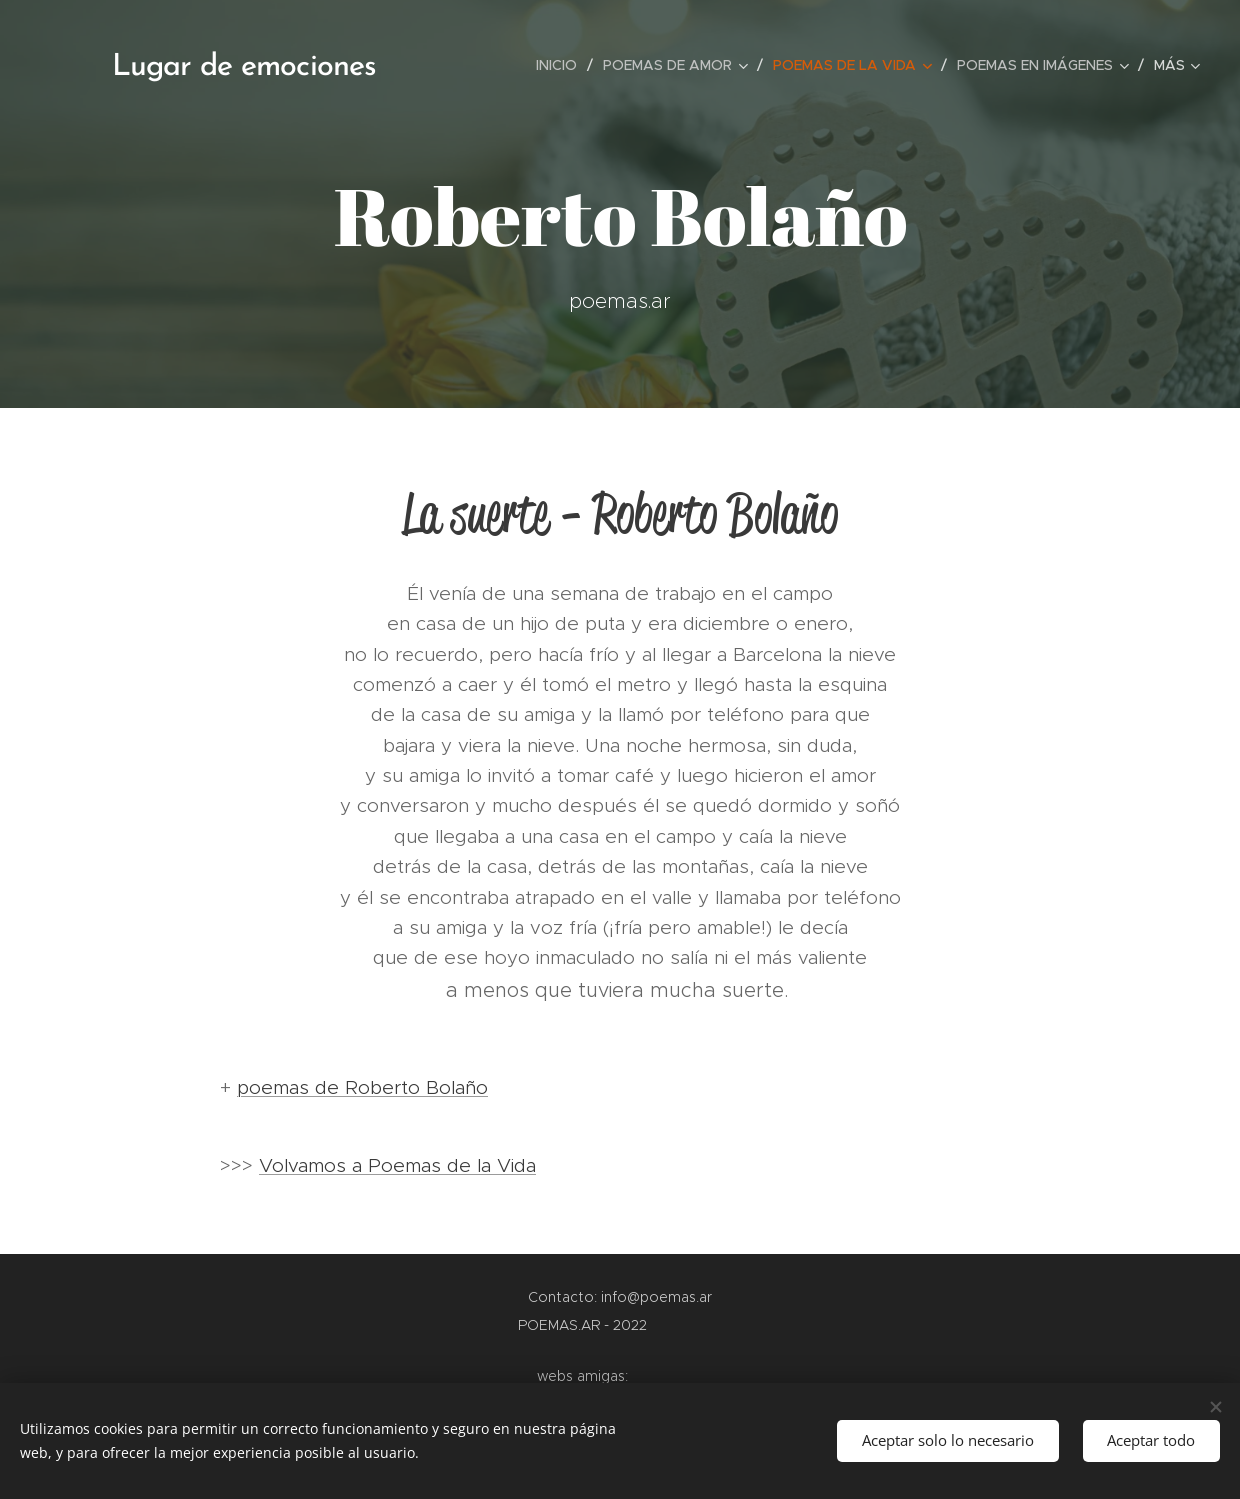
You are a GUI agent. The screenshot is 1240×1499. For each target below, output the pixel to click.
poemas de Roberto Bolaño (362, 1087)
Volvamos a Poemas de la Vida (397, 1165)
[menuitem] (562, 65)
